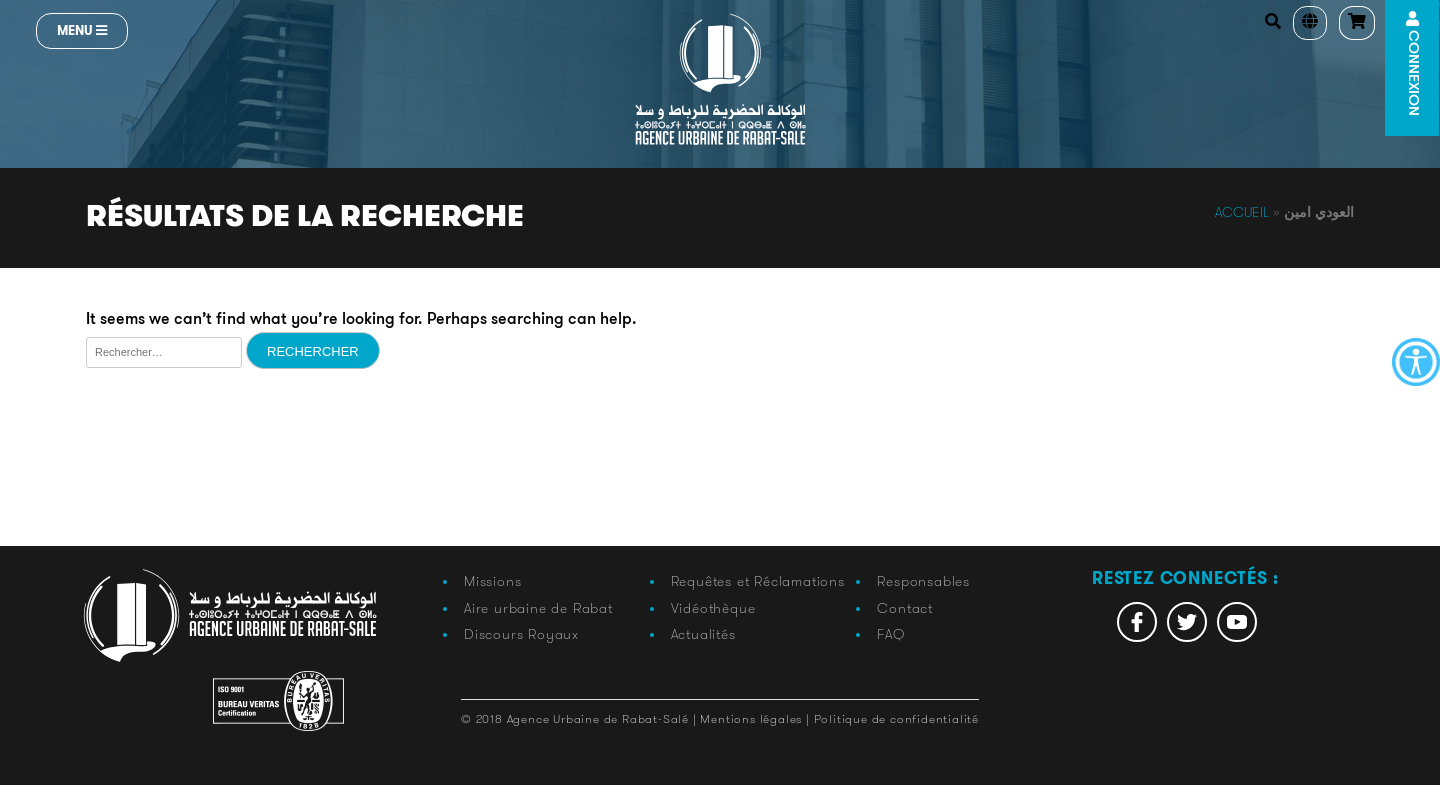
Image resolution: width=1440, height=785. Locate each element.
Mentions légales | (756, 718)
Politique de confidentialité (896, 718)
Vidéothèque (713, 608)
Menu (82, 30)
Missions (492, 581)
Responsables (923, 581)
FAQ (890, 634)
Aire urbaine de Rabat (538, 608)
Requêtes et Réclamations (758, 581)
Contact (905, 608)
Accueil (1242, 212)
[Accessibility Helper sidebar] (1416, 362)
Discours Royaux (521, 634)
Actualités (703, 634)
